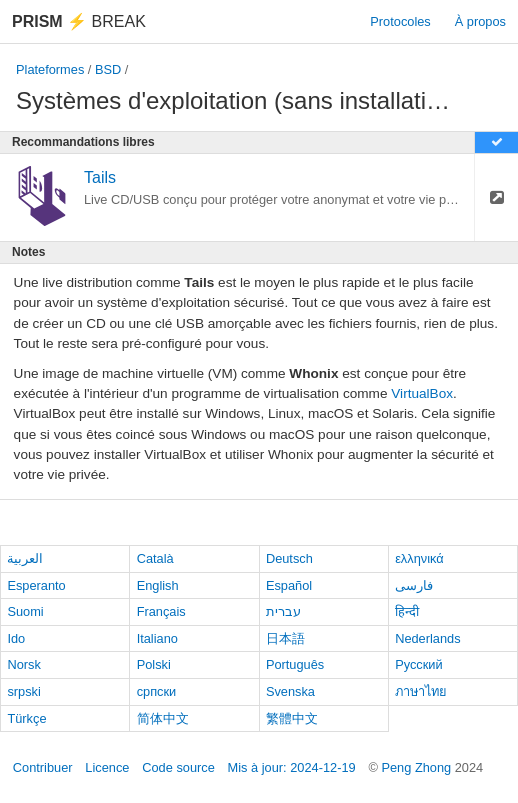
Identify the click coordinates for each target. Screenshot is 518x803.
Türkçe (26, 718)
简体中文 (163, 718)
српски (157, 691)
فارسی (414, 585)
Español (289, 585)
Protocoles (400, 21)
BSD (108, 69)
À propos (480, 21)
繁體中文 (292, 718)
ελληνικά (419, 558)
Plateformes (50, 69)
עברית (283, 611)
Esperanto (36, 585)
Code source (178, 767)
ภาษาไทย (421, 691)
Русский (418, 664)
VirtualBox (422, 393)
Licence (107, 767)
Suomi (25, 611)
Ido (16, 638)
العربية (25, 558)
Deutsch (289, 558)
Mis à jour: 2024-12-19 (292, 767)
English (158, 585)
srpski (23, 691)
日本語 (285, 638)
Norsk (23, 664)
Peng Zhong (417, 767)
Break (79, 21)
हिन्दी (407, 611)
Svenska (290, 691)
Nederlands (427, 638)
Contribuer (43, 767)
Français (161, 611)
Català (155, 558)
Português (295, 664)
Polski (154, 664)
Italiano (157, 638)
